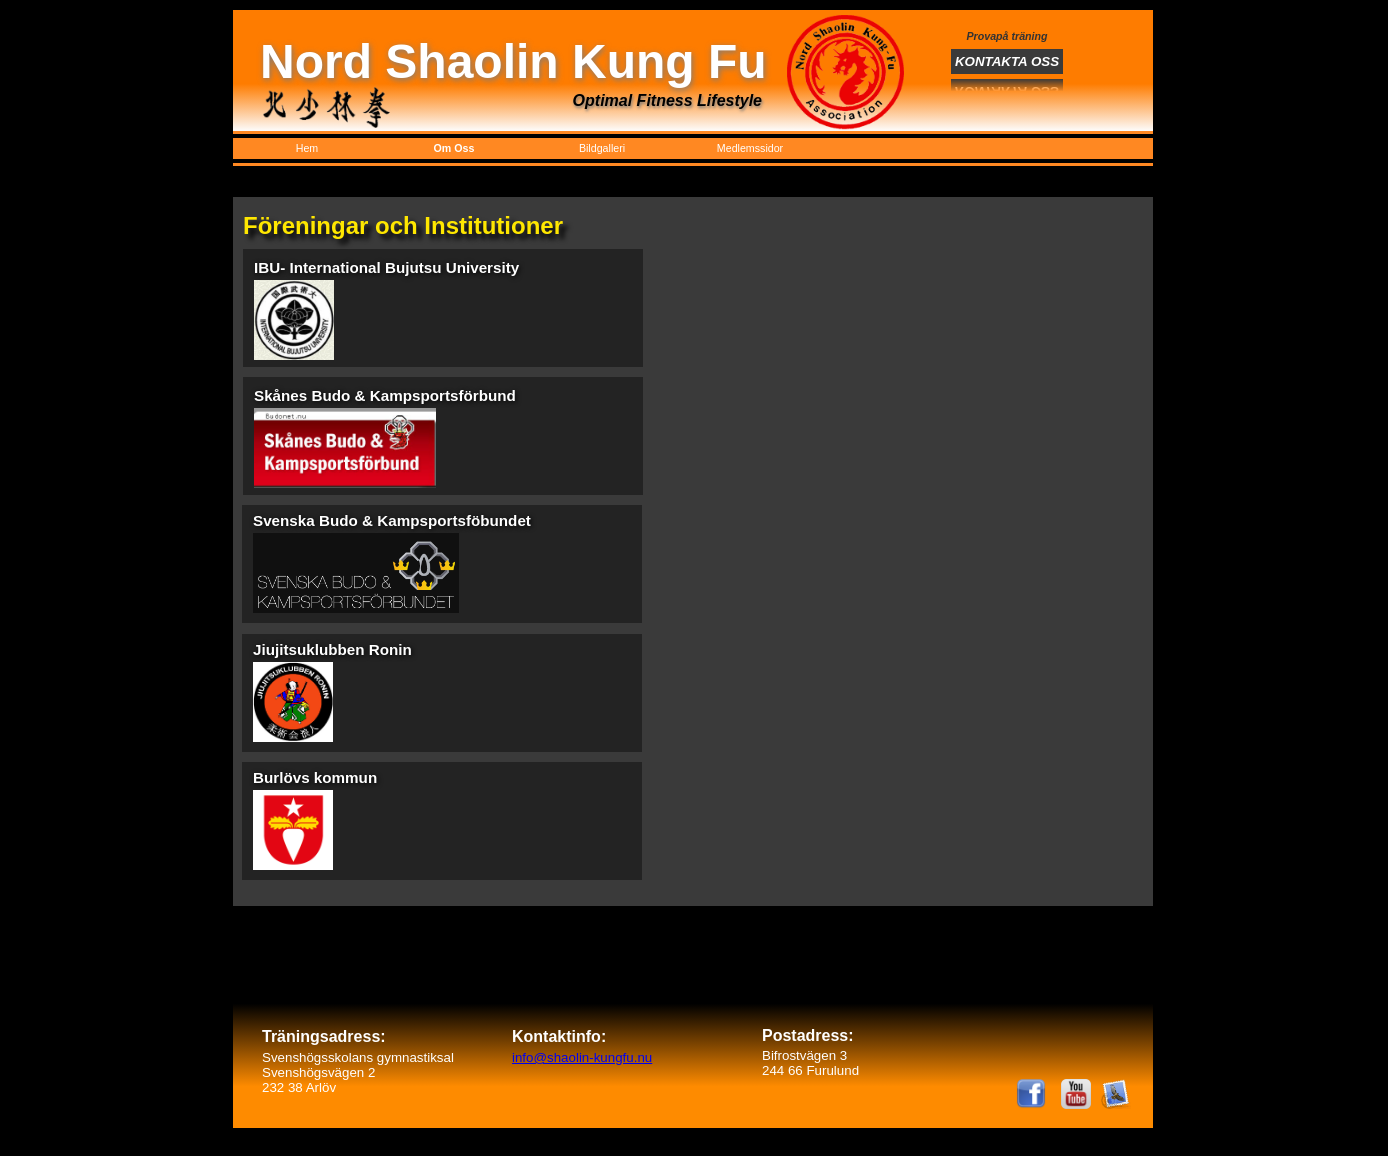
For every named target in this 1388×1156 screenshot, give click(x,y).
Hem (307, 148)
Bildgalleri (602, 148)
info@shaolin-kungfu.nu (582, 1057)
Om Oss (454, 148)
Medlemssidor (750, 148)
